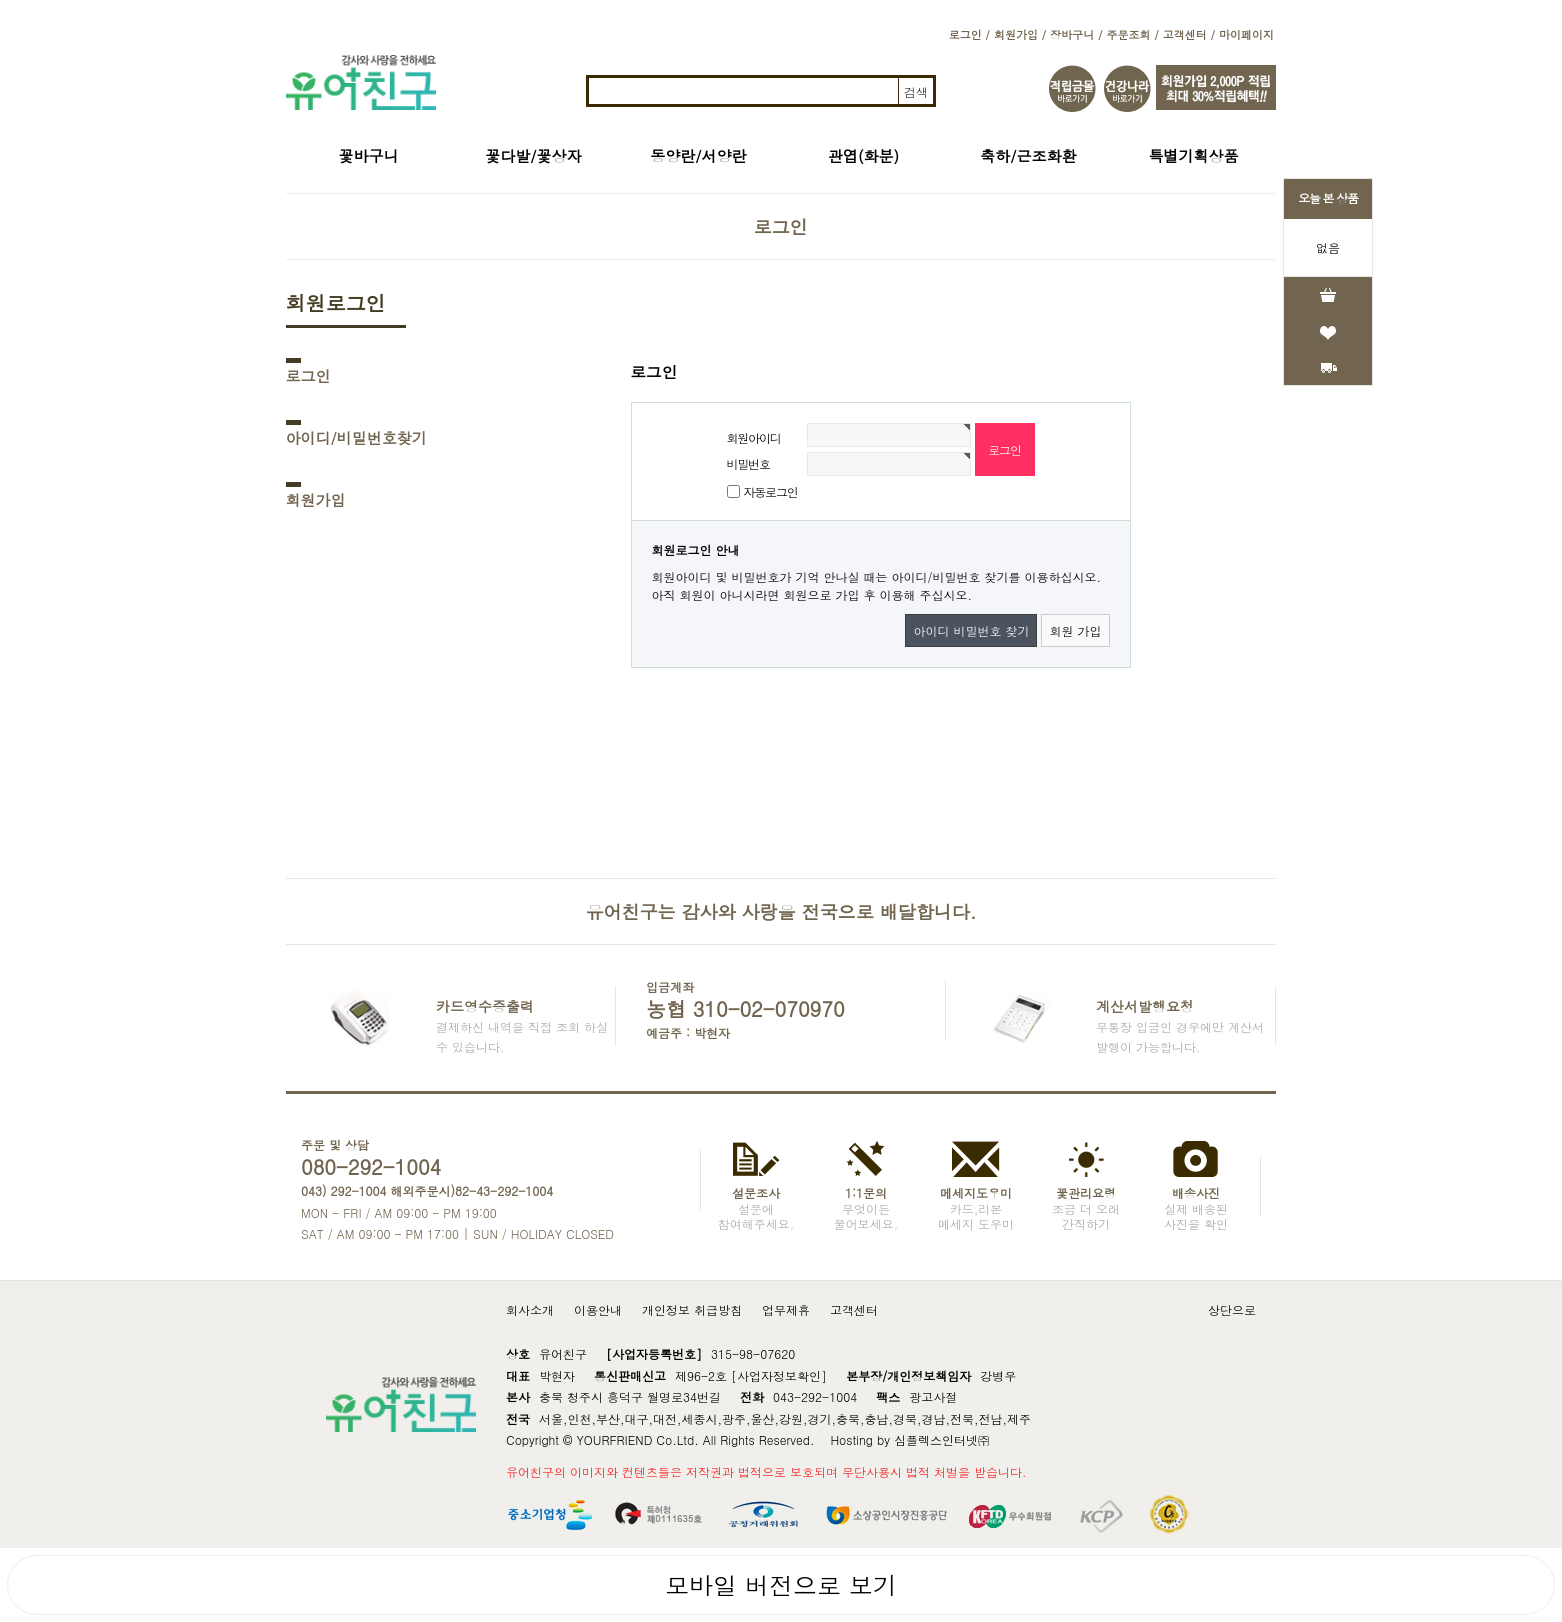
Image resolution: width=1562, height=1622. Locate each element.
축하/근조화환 (1028, 155)
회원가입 (316, 499)
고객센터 (854, 1309)
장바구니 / (1076, 34)
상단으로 (1232, 1309)
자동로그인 (771, 491)
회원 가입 (1075, 630)
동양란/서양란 (698, 155)
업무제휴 (786, 1309)
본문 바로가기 (0, 0)
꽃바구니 (369, 155)
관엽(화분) (863, 155)
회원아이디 (754, 437)
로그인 (308, 375)
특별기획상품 (1194, 155)
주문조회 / (1132, 34)
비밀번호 (748, 463)
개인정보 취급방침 (692, 1309)
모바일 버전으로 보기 (781, 1585)
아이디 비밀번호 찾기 (971, 630)
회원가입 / (1020, 34)
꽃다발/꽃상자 (533, 155)
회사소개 (530, 1309)
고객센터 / (1189, 34)
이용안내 (598, 1309)
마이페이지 (1246, 34)
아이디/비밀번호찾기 (356, 437)
